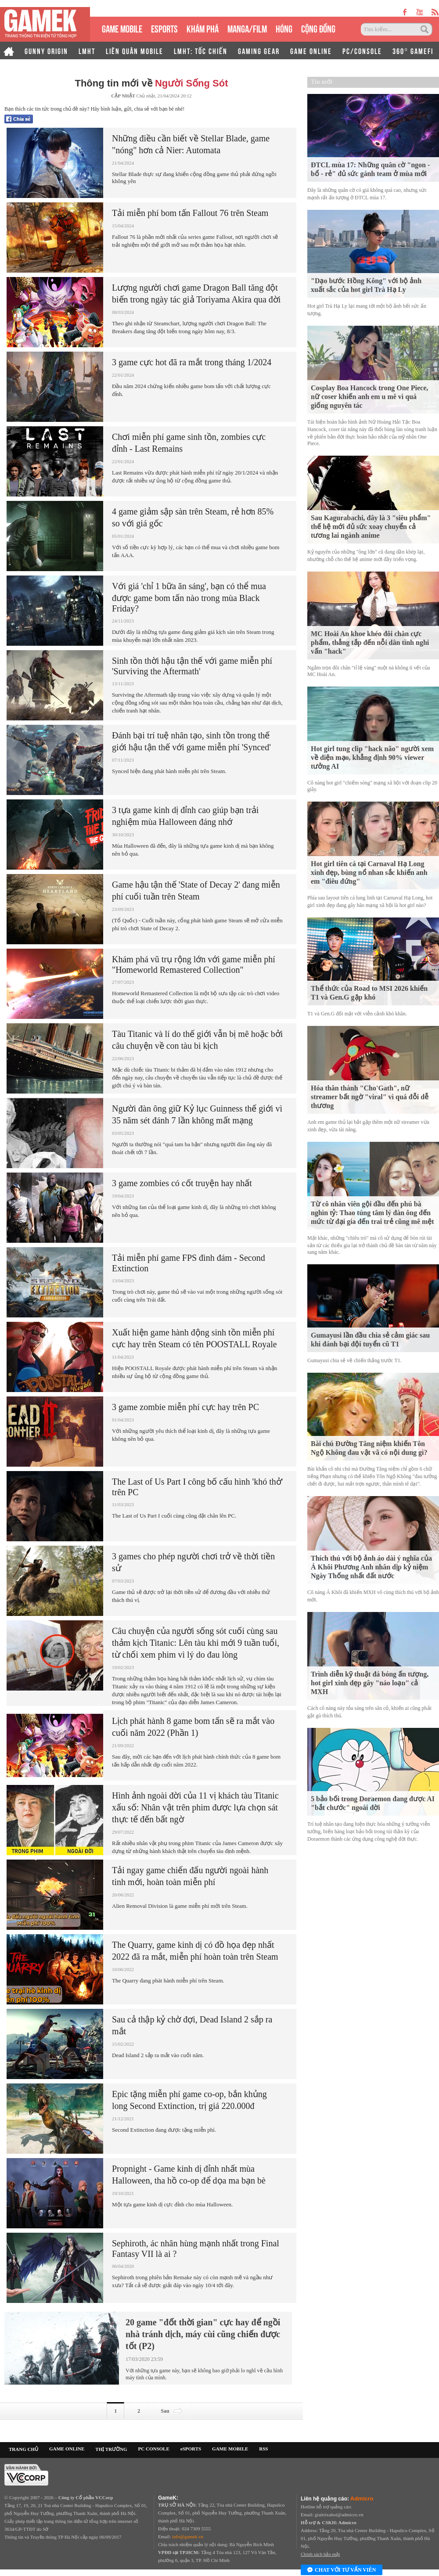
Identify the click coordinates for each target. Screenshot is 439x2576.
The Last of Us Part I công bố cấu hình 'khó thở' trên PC (197, 1487)
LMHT (87, 50)
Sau (172, 2411)
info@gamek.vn (187, 2536)
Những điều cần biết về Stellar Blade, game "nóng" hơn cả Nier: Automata (191, 144)
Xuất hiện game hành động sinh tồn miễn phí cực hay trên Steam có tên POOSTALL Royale (194, 1338)
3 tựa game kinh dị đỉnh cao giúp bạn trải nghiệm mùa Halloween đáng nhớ (185, 816)
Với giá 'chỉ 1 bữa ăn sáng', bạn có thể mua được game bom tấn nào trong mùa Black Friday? (189, 597)
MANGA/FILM (247, 28)
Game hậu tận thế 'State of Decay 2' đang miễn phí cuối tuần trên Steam (196, 890)
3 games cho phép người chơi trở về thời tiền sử (193, 1562)
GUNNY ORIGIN (46, 50)
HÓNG (284, 28)
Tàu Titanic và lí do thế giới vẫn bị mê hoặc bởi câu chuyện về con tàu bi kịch (197, 1040)
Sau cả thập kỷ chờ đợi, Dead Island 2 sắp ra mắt (192, 2025)
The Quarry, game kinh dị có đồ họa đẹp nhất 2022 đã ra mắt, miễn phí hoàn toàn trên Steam (195, 1950)
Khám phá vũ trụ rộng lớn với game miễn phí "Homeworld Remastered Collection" (193, 964)
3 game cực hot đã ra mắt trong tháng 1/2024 (191, 362)
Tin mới (321, 82)
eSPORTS (164, 28)
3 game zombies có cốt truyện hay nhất (182, 1183)
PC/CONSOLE (362, 50)
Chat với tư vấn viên (341, 2570)
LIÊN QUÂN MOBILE (134, 50)
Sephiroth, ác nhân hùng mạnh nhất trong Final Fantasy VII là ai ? (195, 2248)
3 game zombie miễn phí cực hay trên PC (185, 1407)
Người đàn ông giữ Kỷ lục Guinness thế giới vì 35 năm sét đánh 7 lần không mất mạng (197, 1114)
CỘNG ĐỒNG (318, 28)
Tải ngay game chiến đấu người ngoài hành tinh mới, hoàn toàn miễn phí (190, 1876)
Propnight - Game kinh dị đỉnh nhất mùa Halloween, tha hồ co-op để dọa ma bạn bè (189, 2174)
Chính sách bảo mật (320, 2554)
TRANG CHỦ (23, 2449)
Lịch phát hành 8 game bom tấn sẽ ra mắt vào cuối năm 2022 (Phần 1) (193, 1727)
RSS (263, 2448)
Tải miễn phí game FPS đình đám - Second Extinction (188, 1263)
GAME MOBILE (122, 28)
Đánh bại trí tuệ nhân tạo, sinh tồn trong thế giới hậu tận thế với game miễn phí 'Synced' (191, 741)
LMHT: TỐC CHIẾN (200, 50)
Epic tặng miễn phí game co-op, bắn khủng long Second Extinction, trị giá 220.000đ (189, 2100)
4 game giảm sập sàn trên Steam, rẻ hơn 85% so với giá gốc (192, 517)
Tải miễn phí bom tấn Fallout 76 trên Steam (190, 213)
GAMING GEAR (259, 50)
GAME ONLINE (311, 50)
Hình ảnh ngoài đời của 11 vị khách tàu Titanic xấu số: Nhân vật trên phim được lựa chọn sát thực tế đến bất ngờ (195, 1807)
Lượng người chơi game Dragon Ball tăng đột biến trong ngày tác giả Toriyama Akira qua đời (196, 293)
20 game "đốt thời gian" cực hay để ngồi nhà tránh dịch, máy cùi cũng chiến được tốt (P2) (203, 2334)
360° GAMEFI (412, 50)
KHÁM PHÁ (203, 28)
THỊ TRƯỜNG (111, 2449)
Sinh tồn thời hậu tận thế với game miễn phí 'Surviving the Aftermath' (192, 666)
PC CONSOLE (153, 2448)
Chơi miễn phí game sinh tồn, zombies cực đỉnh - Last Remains (189, 442)
